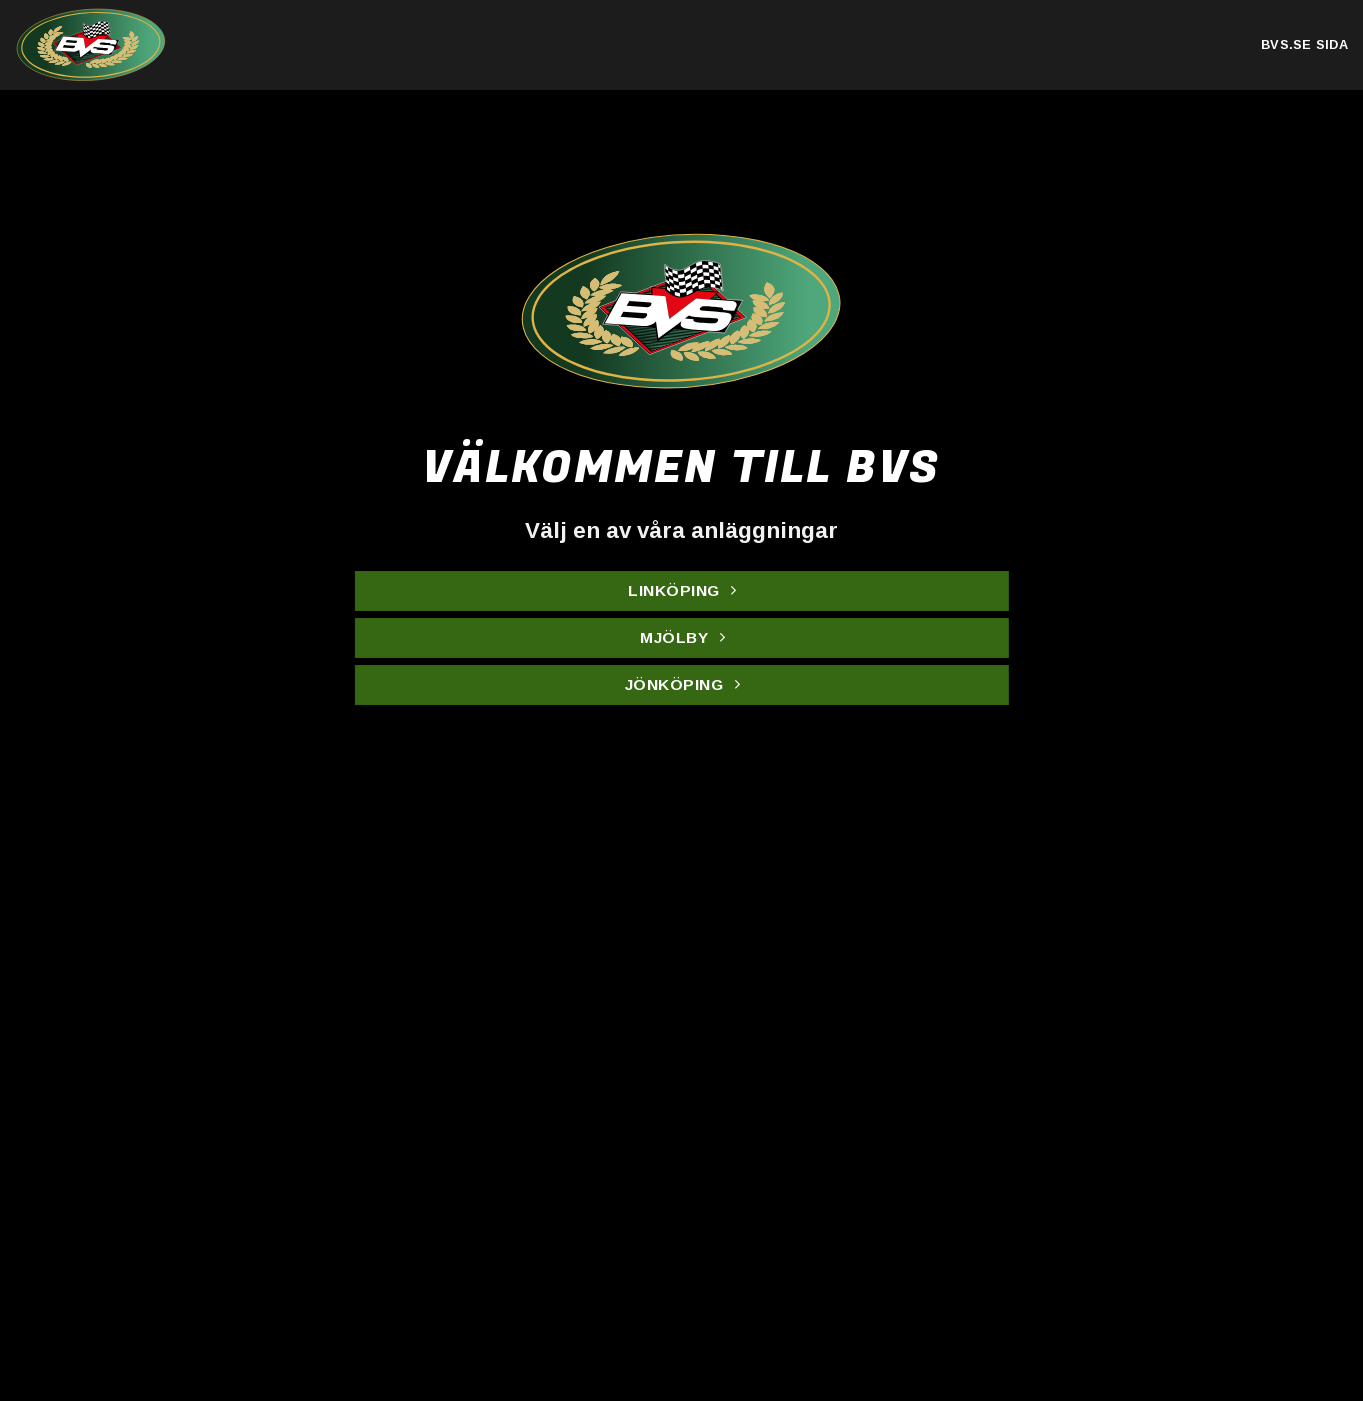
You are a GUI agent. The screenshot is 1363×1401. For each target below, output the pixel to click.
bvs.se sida (1304, 44)
